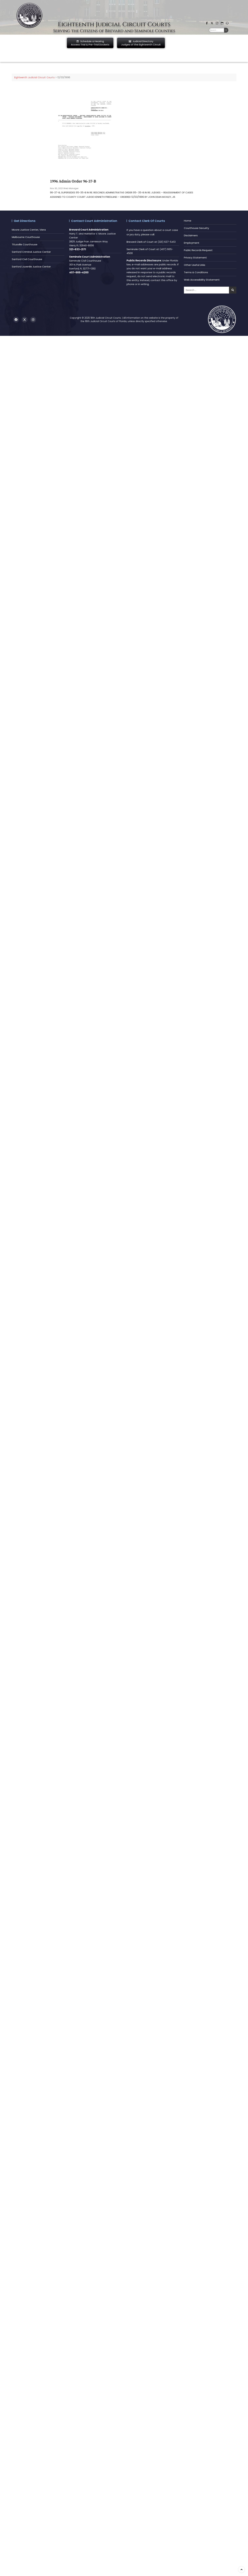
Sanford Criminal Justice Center (31, 252)
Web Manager (71, 188)
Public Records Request (198, 250)
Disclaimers (191, 235)
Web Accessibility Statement (202, 279)
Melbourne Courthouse (26, 237)
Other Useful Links (194, 265)
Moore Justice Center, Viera (29, 229)
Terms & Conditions (196, 272)
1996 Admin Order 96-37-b (73, 181)
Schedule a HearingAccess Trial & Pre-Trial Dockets (90, 43)
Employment (191, 242)
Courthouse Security (196, 228)
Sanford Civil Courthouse (27, 259)
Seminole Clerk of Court (141, 249)
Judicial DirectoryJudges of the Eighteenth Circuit (141, 43)
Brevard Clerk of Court (140, 242)
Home (187, 220)
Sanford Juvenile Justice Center (31, 266)
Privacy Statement (195, 257)
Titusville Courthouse (24, 244)
